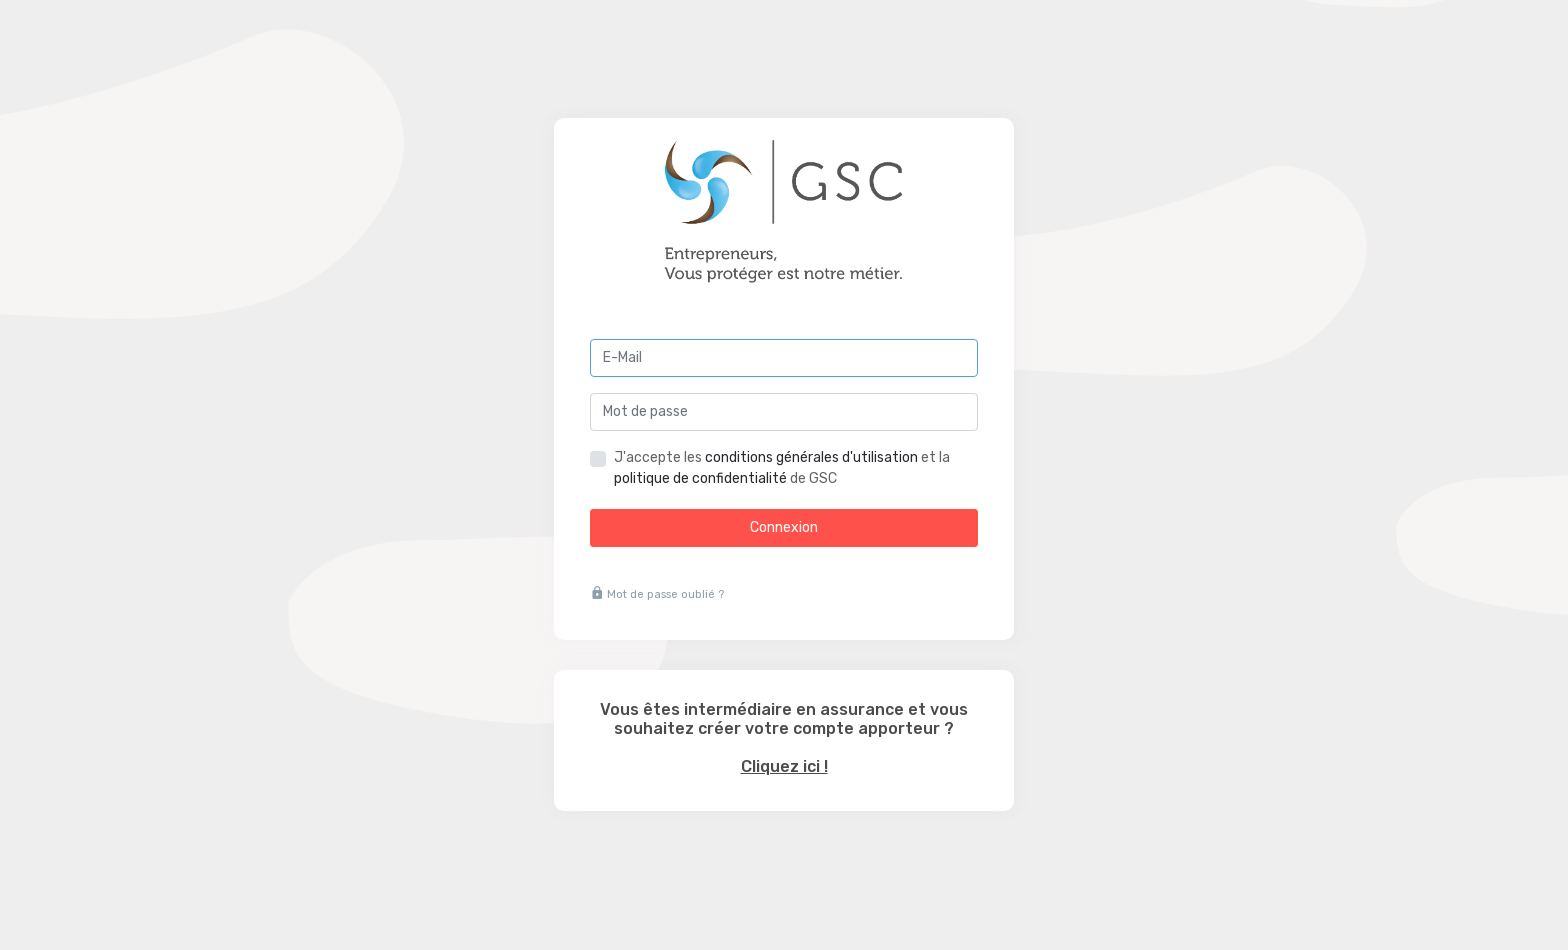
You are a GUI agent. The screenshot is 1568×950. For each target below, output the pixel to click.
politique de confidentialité (700, 478)
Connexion (784, 527)
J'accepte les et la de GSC (782, 468)
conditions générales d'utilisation (811, 457)
